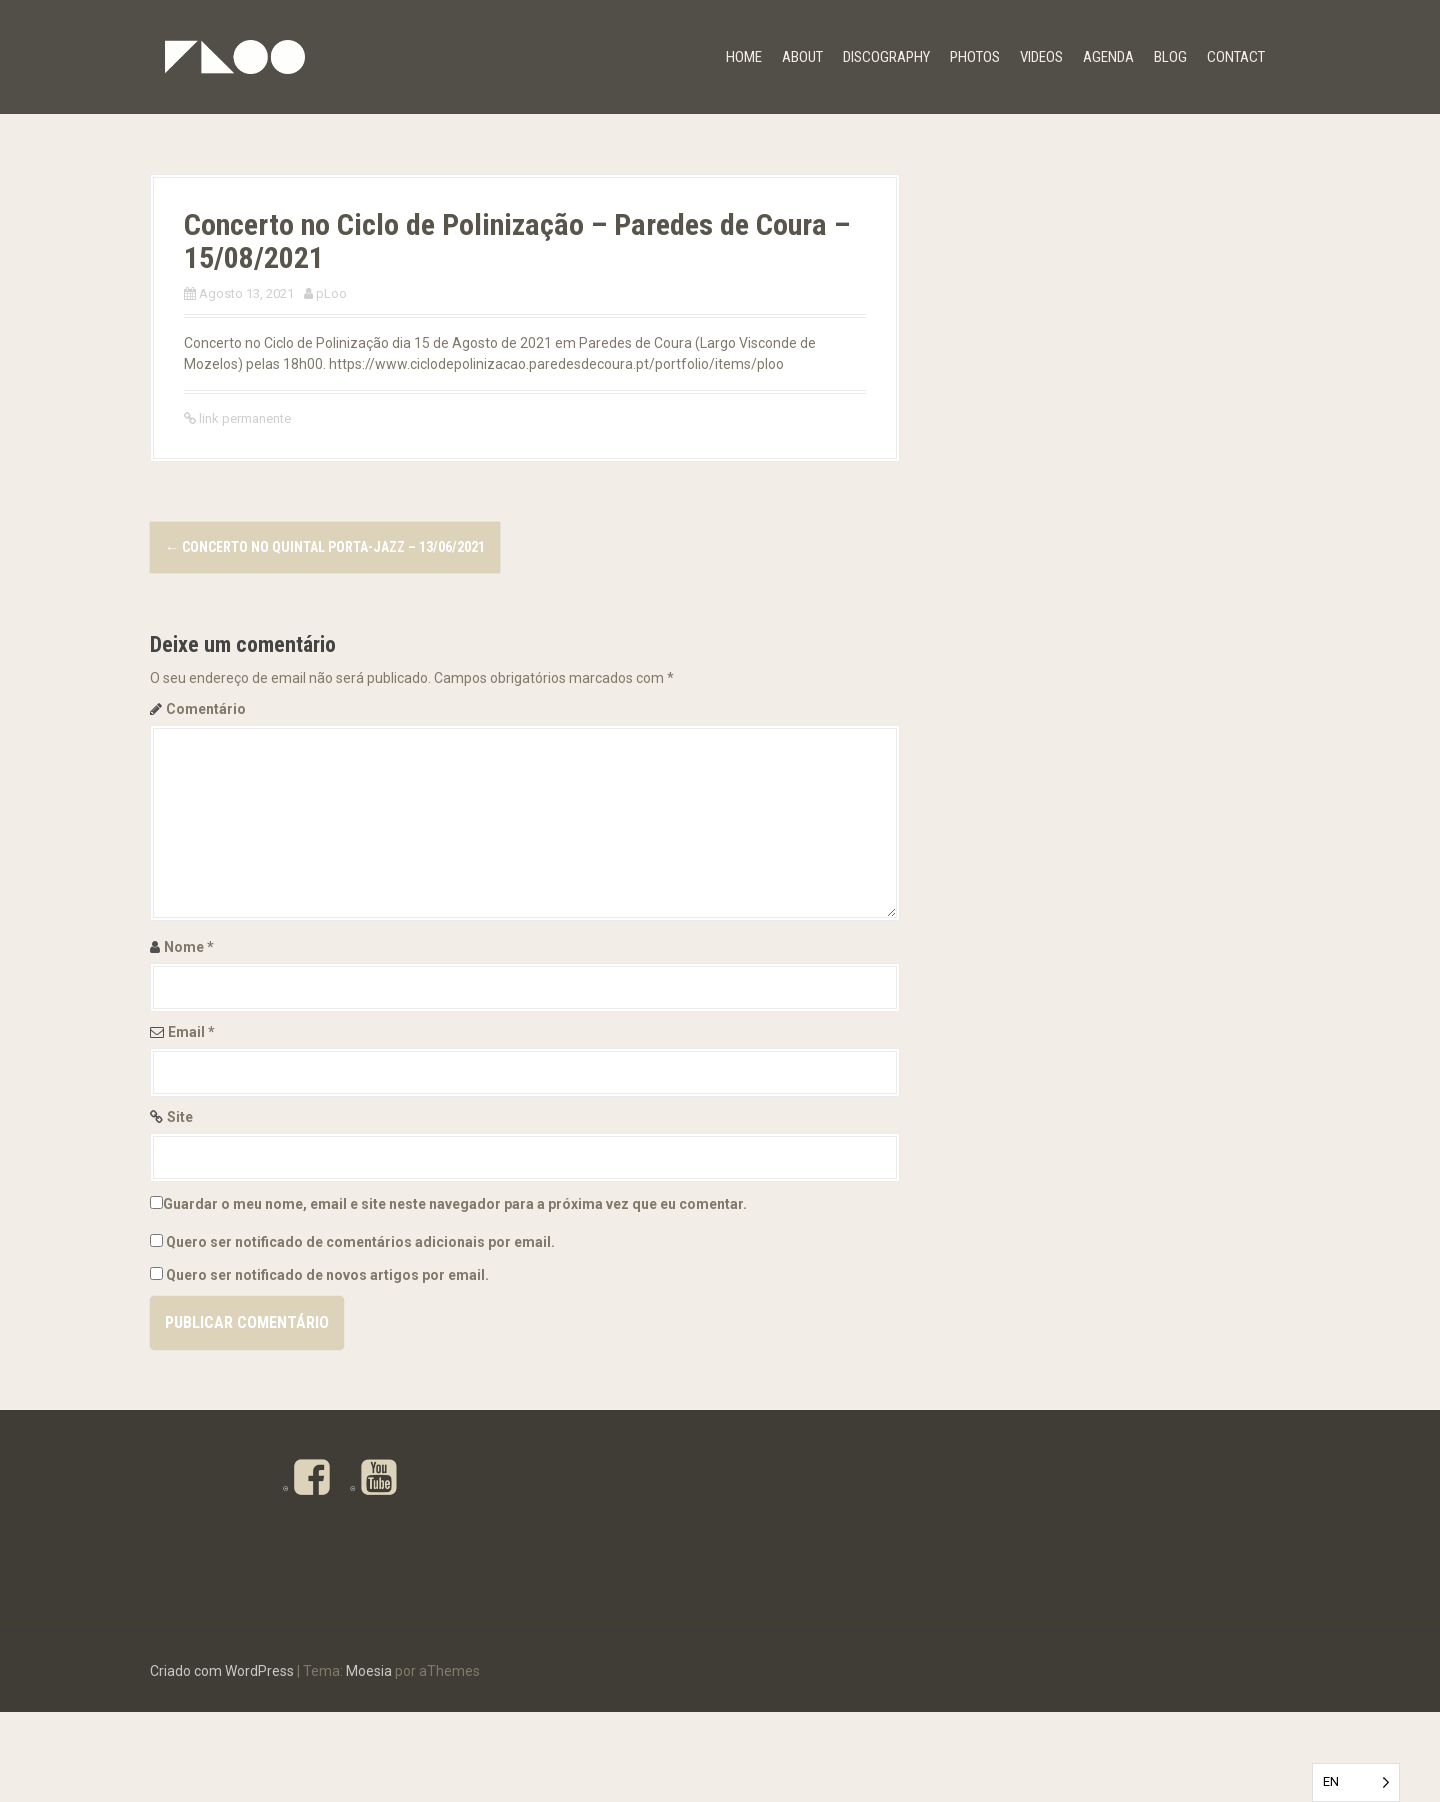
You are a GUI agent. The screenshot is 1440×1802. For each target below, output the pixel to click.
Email (191, 1032)
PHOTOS (975, 57)
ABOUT (802, 57)
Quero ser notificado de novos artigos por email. (327, 1275)
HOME (744, 57)
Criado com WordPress (222, 1761)
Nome (189, 947)
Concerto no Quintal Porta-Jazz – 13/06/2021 (325, 547)
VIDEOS (1041, 57)
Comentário (206, 709)
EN (1331, 1781)
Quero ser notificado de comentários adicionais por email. (360, 1242)
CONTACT (1236, 57)
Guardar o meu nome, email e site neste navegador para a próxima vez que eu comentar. (455, 1204)
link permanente (243, 418)
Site (180, 1117)
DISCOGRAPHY (886, 57)
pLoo (331, 293)
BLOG (1170, 57)
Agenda (1108, 57)
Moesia (369, 1761)
